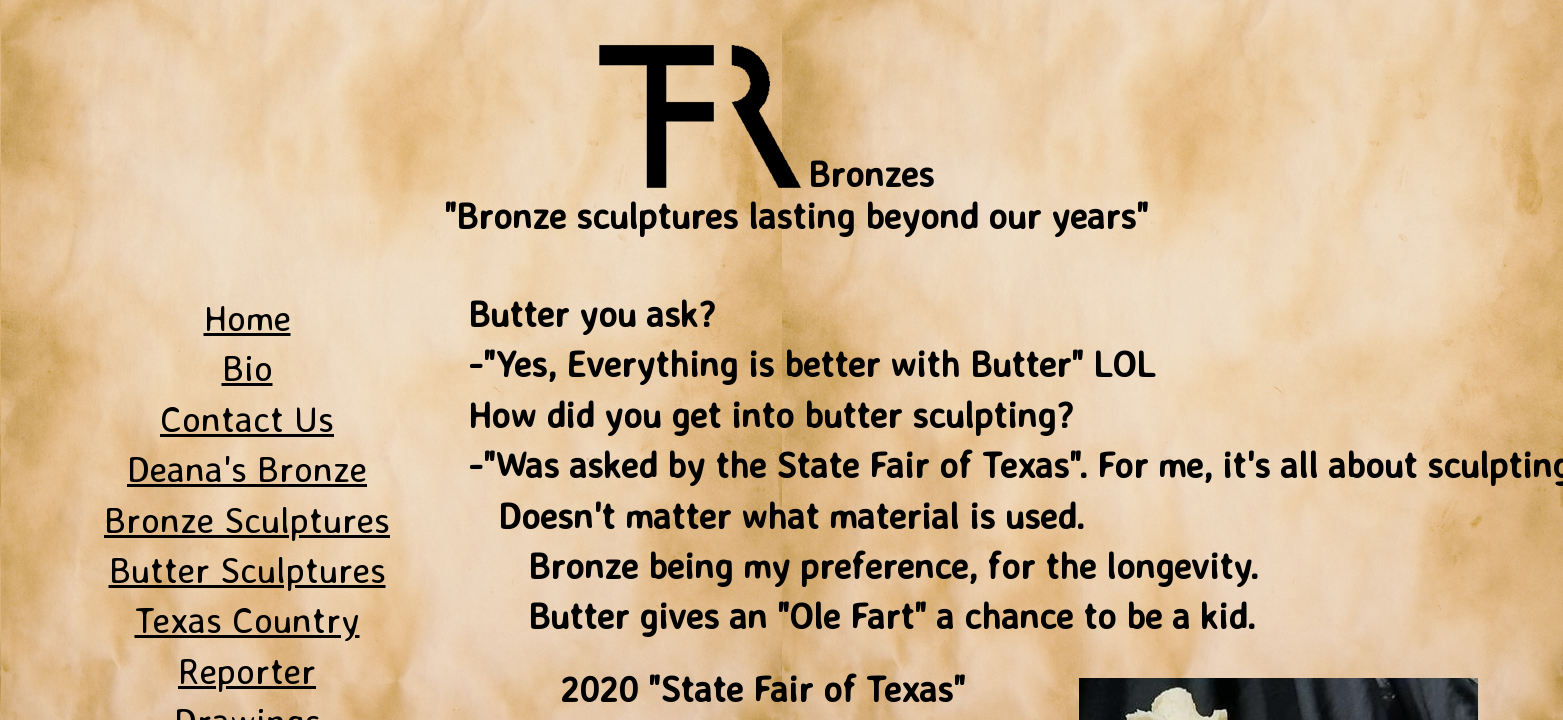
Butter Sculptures (247, 569)
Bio (247, 367)
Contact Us (247, 418)
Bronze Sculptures (247, 519)
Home (247, 317)
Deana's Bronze (247, 468)
